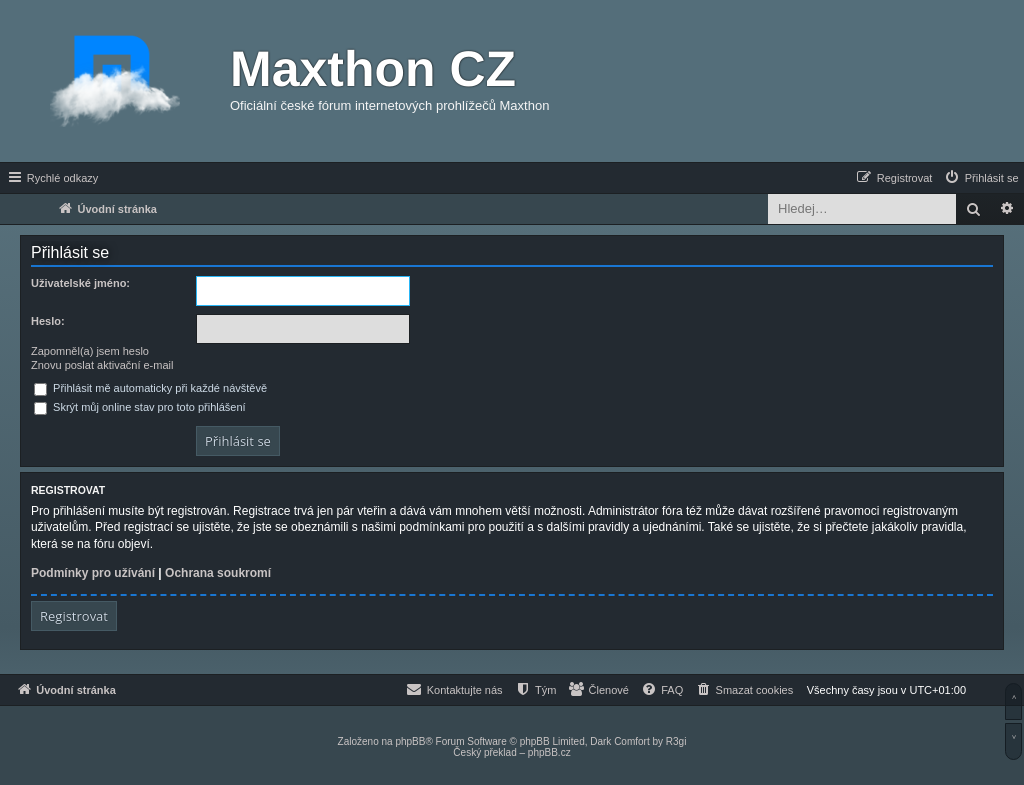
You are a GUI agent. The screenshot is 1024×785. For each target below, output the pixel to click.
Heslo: (48, 321)
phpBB (410, 741)
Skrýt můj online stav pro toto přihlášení (140, 407)
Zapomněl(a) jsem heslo (90, 351)
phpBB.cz (549, 752)
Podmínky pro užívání (93, 573)
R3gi (676, 741)
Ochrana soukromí (218, 573)
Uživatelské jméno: (80, 283)
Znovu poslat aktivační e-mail (102, 365)
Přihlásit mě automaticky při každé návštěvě (150, 388)
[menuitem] (981, 178)
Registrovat (74, 616)
